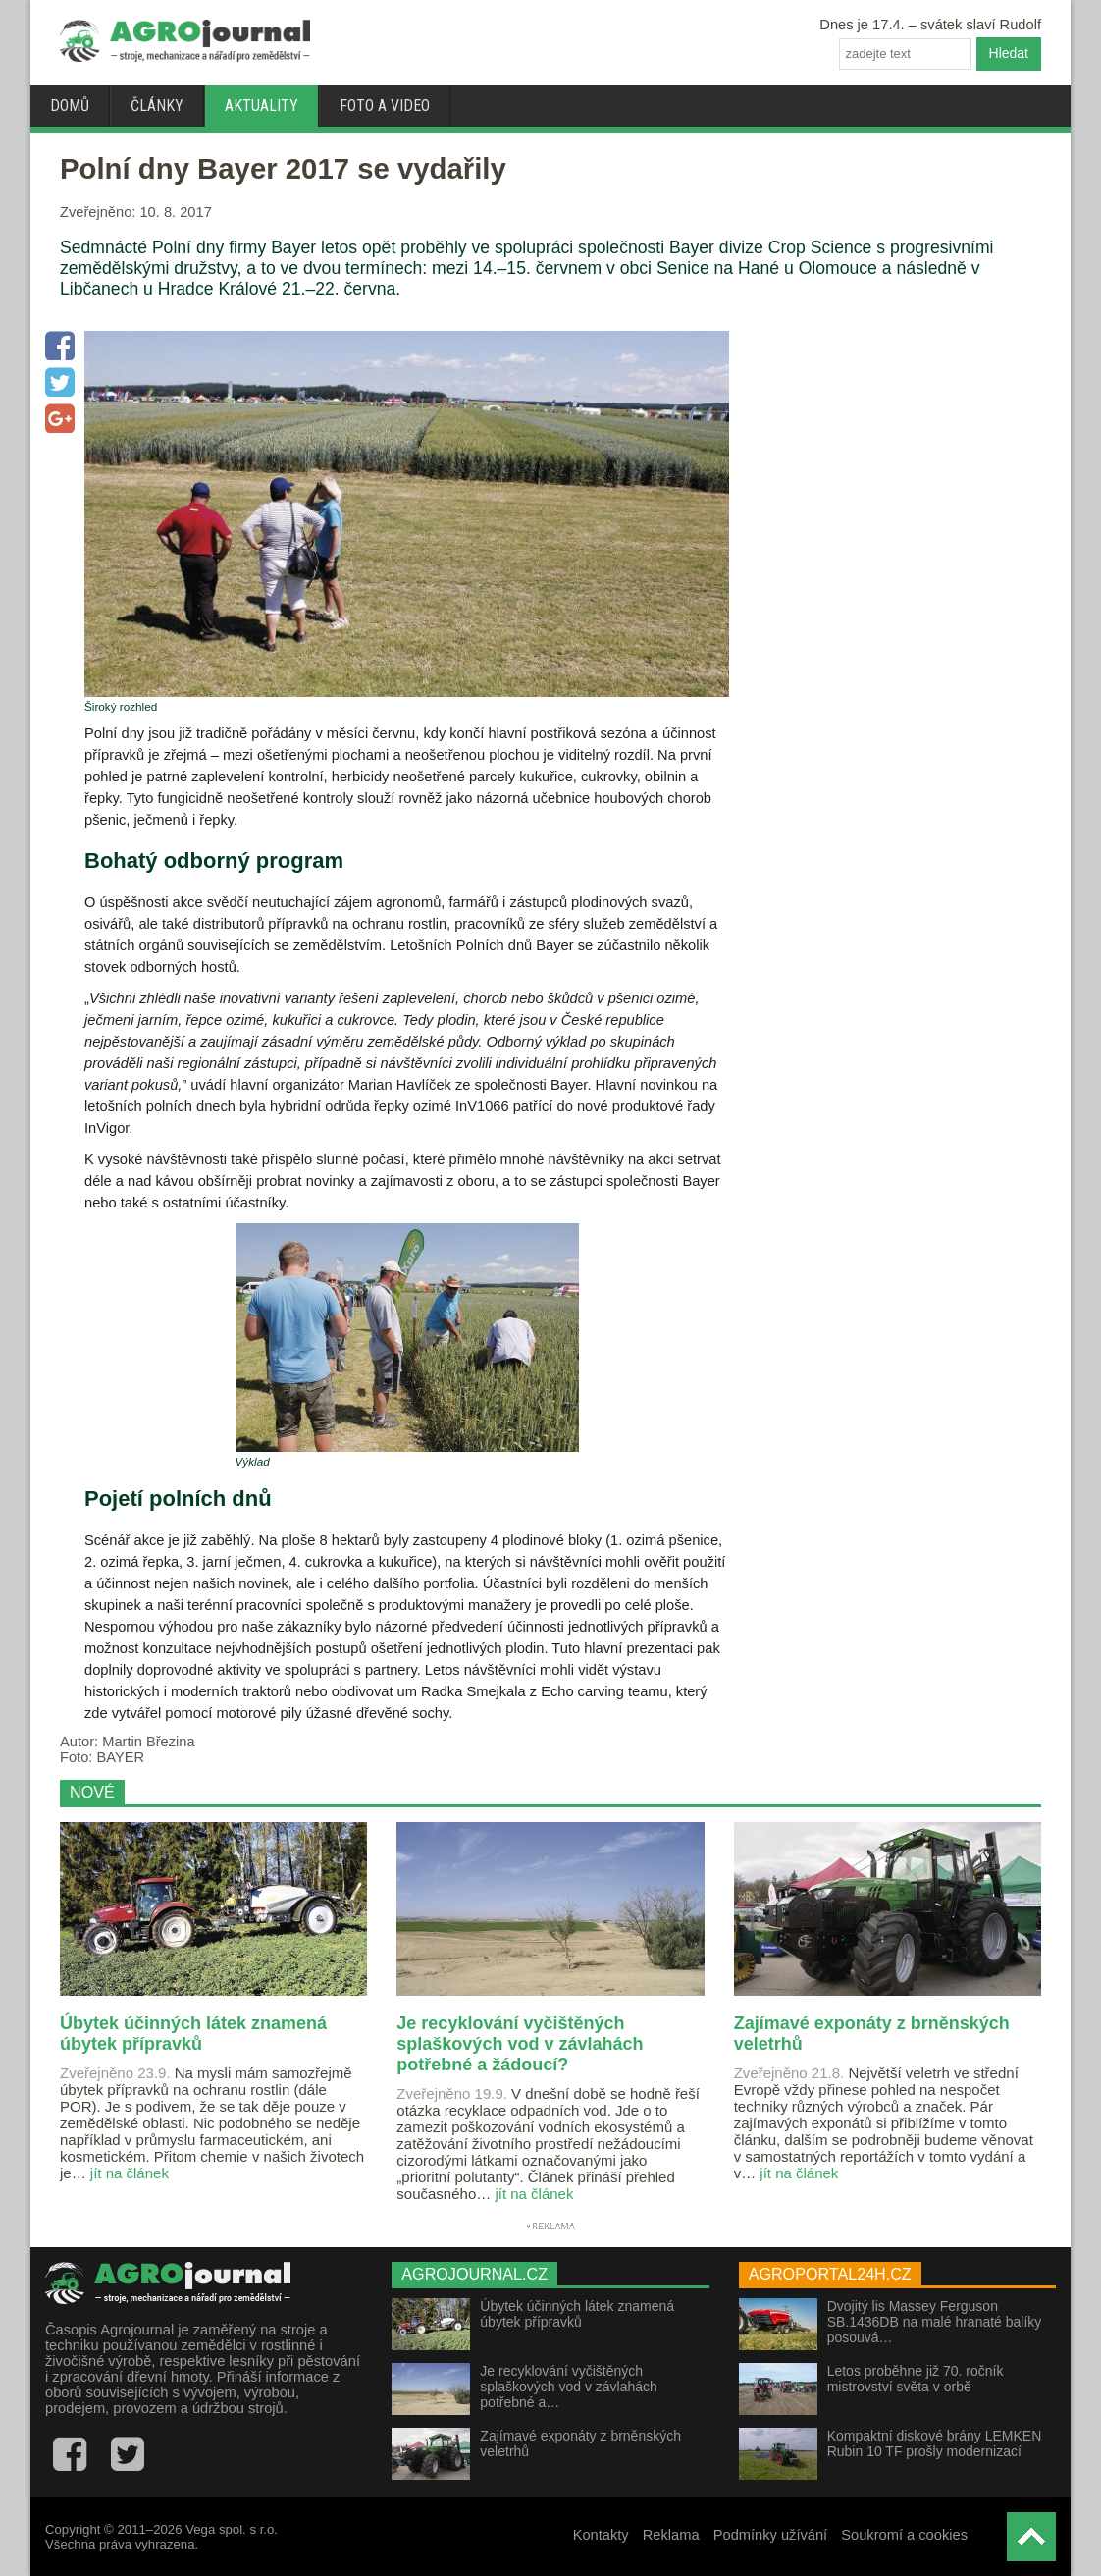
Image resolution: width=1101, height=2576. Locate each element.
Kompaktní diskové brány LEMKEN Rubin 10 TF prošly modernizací (934, 2443)
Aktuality (261, 105)
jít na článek (129, 2173)
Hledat (1008, 53)
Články (157, 105)
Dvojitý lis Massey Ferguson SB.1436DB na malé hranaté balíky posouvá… (934, 2321)
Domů (69, 105)
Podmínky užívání (770, 2535)
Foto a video (385, 105)
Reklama (671, 2535)
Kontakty (601, 2535)
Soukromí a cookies (904, 2535)
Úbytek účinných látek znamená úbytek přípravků (577, 2314)
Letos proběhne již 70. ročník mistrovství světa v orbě (915, 2378)
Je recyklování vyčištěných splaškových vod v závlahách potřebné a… (568, 2386)
